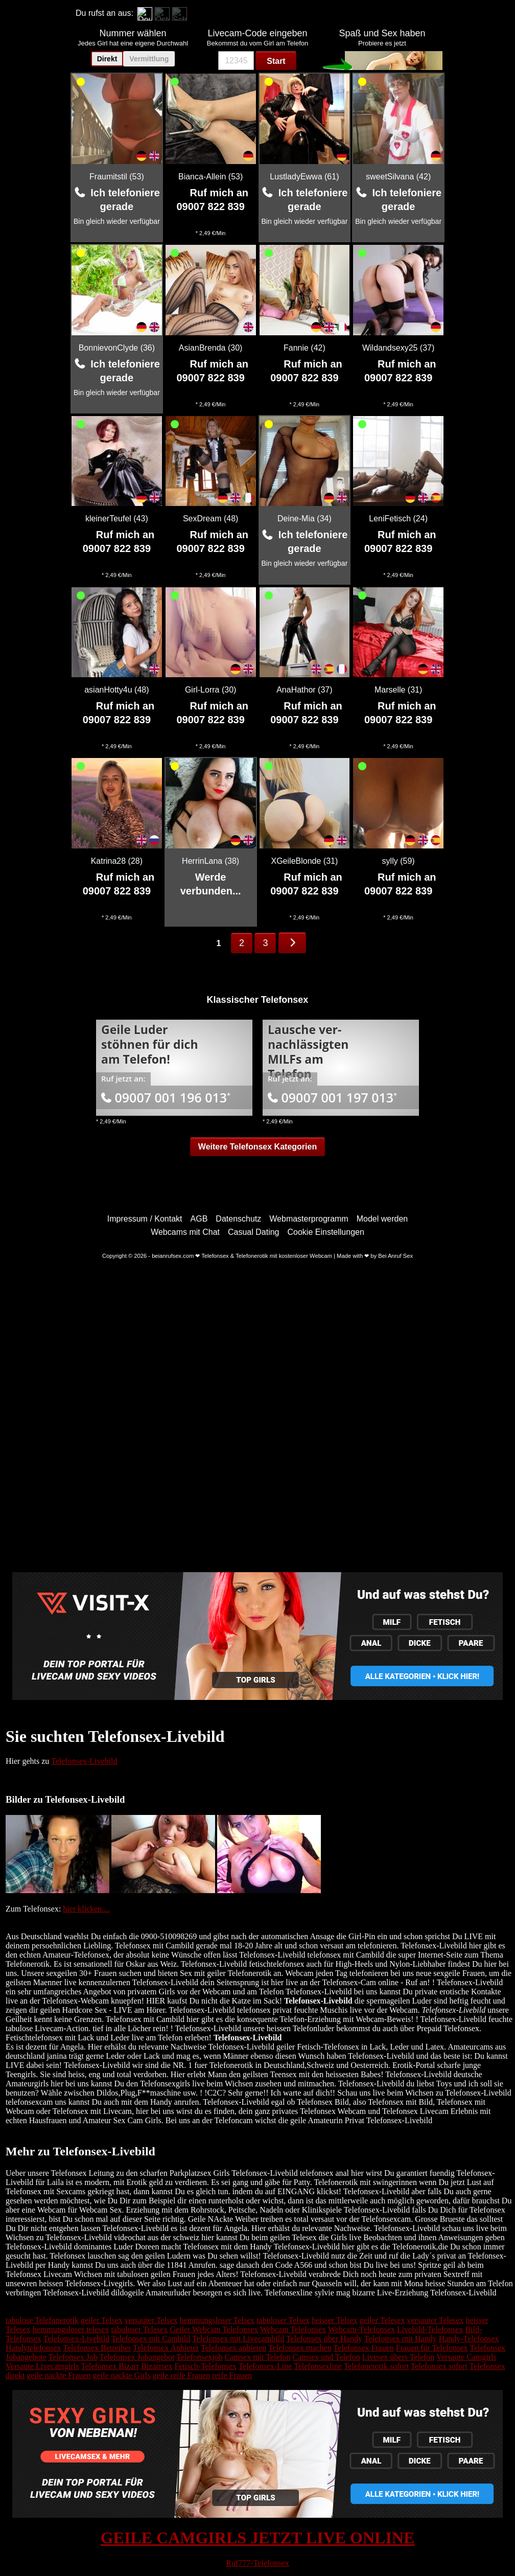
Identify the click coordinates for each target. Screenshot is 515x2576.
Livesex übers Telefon (398, 2357)
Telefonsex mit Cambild (150, 2338)
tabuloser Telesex (139, 2329)
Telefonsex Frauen (363, 2347)
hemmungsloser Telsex (217, 2320)
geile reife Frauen (181, 2375)
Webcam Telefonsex (293, 2329)
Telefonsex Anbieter (166, 2347)
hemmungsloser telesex (71, 2329)
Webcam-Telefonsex (361, 2329)
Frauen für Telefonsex (432, 2347)
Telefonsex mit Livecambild (238, 2338)
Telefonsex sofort (439, 2366)
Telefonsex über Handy (324, 2338)
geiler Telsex (102, 2320)
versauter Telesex (435, 2320)
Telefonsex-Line (265, 2366)
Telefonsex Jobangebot (137, 2357)
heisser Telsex (335, 2320)
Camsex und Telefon (326, 2357)
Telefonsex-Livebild (84, 1761)
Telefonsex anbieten (233, 2347)
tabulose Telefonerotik (42, 2320)
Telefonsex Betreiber (97, 2347)
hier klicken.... (86, 1908)
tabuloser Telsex (283, 2320)
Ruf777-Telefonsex (257, 2563)
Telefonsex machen (300, 2347)
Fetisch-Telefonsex (205, 2366)
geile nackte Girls (122, 2375)
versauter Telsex (151, 2320)
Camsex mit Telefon (258, 2357)
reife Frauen (232, 2375)
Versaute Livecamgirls (42, 2366)
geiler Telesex (382, 2320)
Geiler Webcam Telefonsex (214, 2329)
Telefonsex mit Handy (400, 2338)
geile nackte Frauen (58, 2375)
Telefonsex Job (73, 2357)
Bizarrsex (156, 2366)
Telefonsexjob (199, 2357)
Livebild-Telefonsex (430, 2329)
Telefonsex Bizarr (110, 2366)
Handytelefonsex (33, 2347)
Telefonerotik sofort (376, 2366)
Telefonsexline (318, 2366)
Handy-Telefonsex (469, 2338)
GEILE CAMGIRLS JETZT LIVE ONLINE (258, 2537)
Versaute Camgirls (466, 2357)
